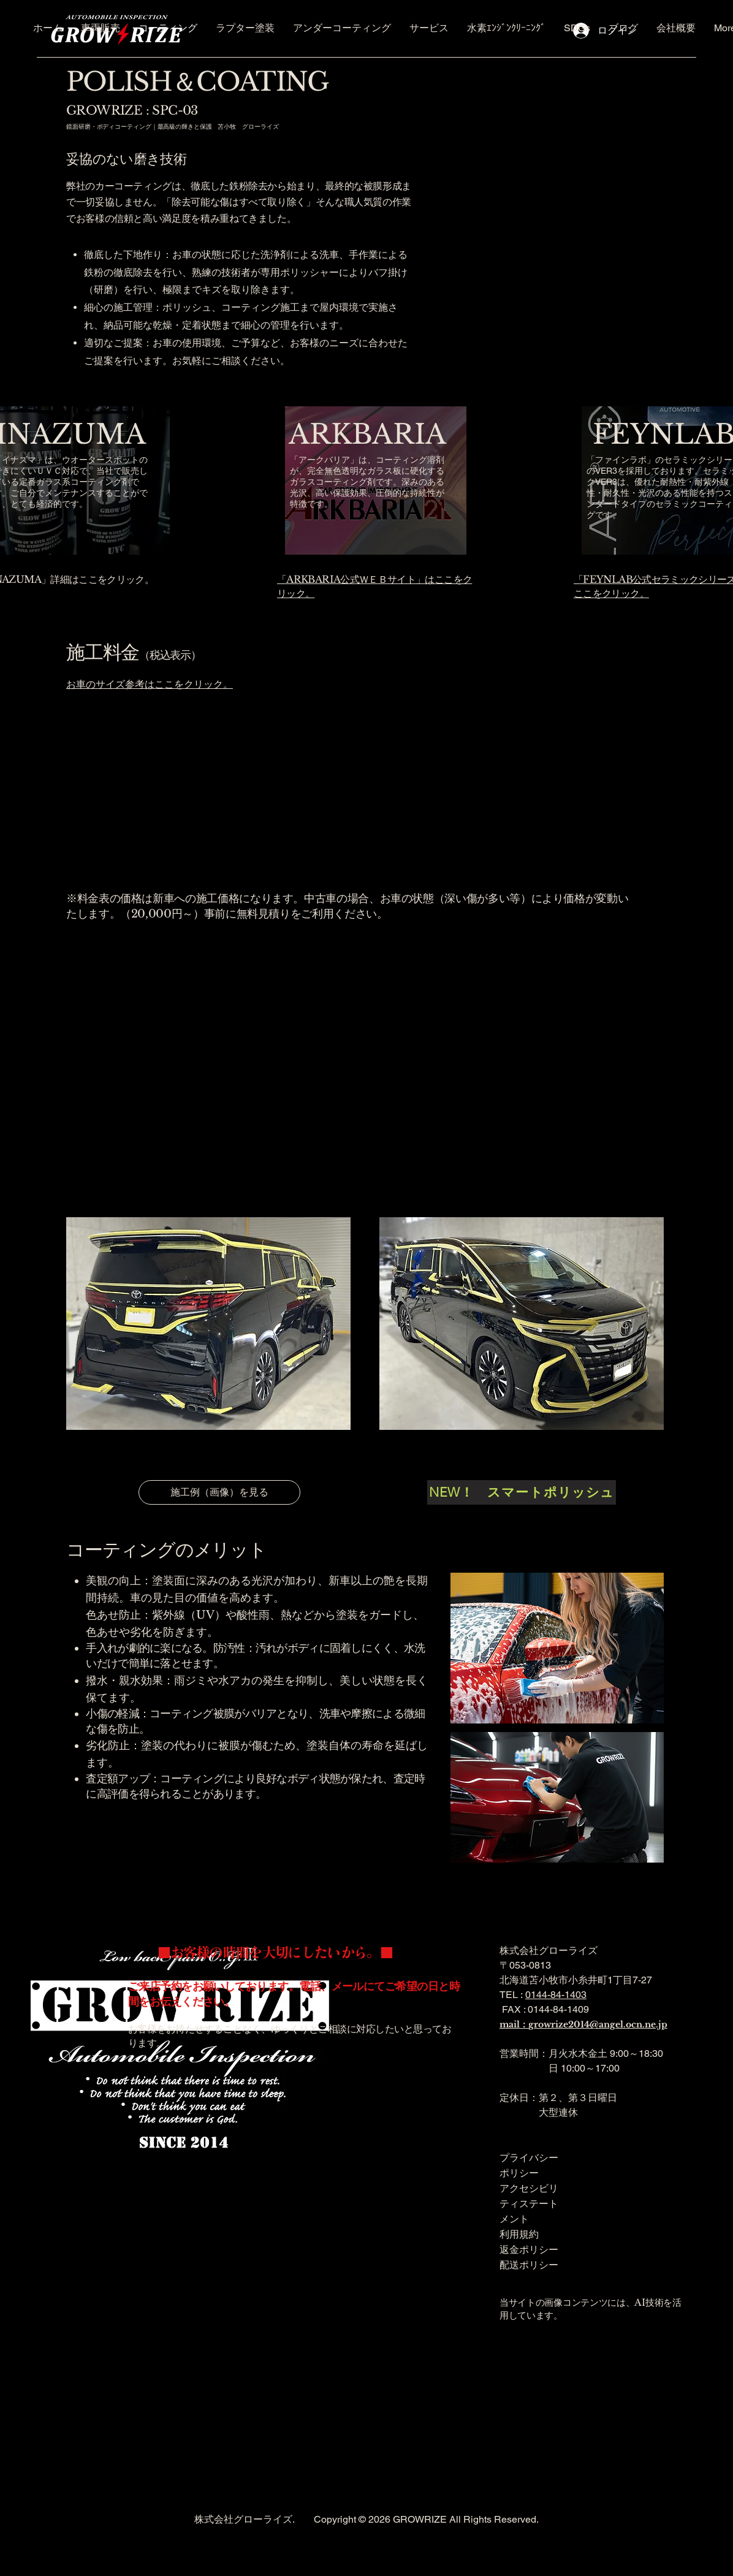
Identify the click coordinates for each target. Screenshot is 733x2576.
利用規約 (519, 2234)
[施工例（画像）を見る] (219, 1492)
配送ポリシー (528, 2265)
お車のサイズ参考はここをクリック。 (149, 684)
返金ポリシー (528, 2249)
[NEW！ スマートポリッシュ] (521, 1492)
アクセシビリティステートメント (528, 2203)
